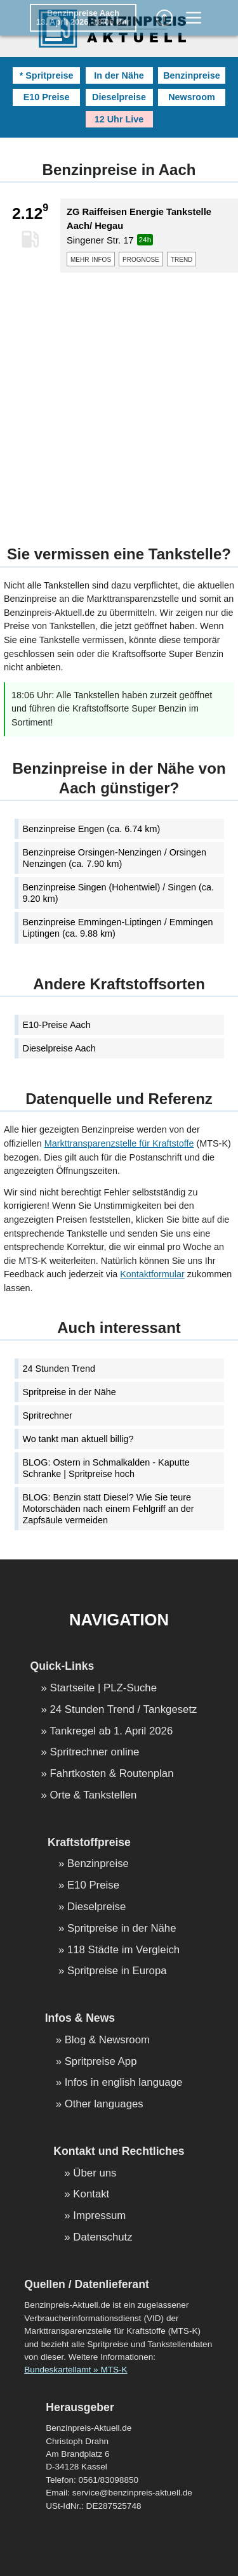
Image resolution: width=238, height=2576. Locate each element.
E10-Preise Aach (57, 1025)
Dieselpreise (119, 97)
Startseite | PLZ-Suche (103, 1688)
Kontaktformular (152, 1274)
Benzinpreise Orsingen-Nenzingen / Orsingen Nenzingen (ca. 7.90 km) (115, 858)
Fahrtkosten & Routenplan (112, 1774)
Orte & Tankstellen (93, 1795)
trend (181, 259)
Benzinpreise (191, 75)
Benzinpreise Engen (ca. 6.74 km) (92, 829)
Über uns (94, 2173)
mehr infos (90, 259)
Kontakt (91, 2194)
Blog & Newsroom (107, 2040)
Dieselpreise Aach (59, 1048)
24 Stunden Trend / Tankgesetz (123, 1710)
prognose (140, 259)
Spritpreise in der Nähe (69, 1392)
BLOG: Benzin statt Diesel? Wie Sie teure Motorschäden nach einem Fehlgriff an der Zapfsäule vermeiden (108, 1508)
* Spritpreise (47, 75)
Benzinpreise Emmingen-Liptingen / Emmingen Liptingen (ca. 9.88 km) (118, 928)
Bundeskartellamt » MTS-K (75, 2369)
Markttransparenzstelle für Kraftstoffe (119, 1143)
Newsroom (191, 97)
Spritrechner (47, 1415)
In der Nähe (118, 75)
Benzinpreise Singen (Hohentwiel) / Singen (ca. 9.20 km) (119, 893)
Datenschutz (102, 2237)
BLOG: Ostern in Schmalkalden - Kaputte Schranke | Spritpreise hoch (106, 1468)
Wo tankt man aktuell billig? (78, 1439)
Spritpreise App (101, 2062)
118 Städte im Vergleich (123, 1950)
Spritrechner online (95, 1752)
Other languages (104, 2104)
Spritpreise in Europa (117, 1971)
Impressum (99, 2216)
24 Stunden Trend (59, 1368)
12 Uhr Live (119, 119)
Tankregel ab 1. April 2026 (111, 1731)
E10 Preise (46, 97)
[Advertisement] (119, 401)
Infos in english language (124, 2083)
